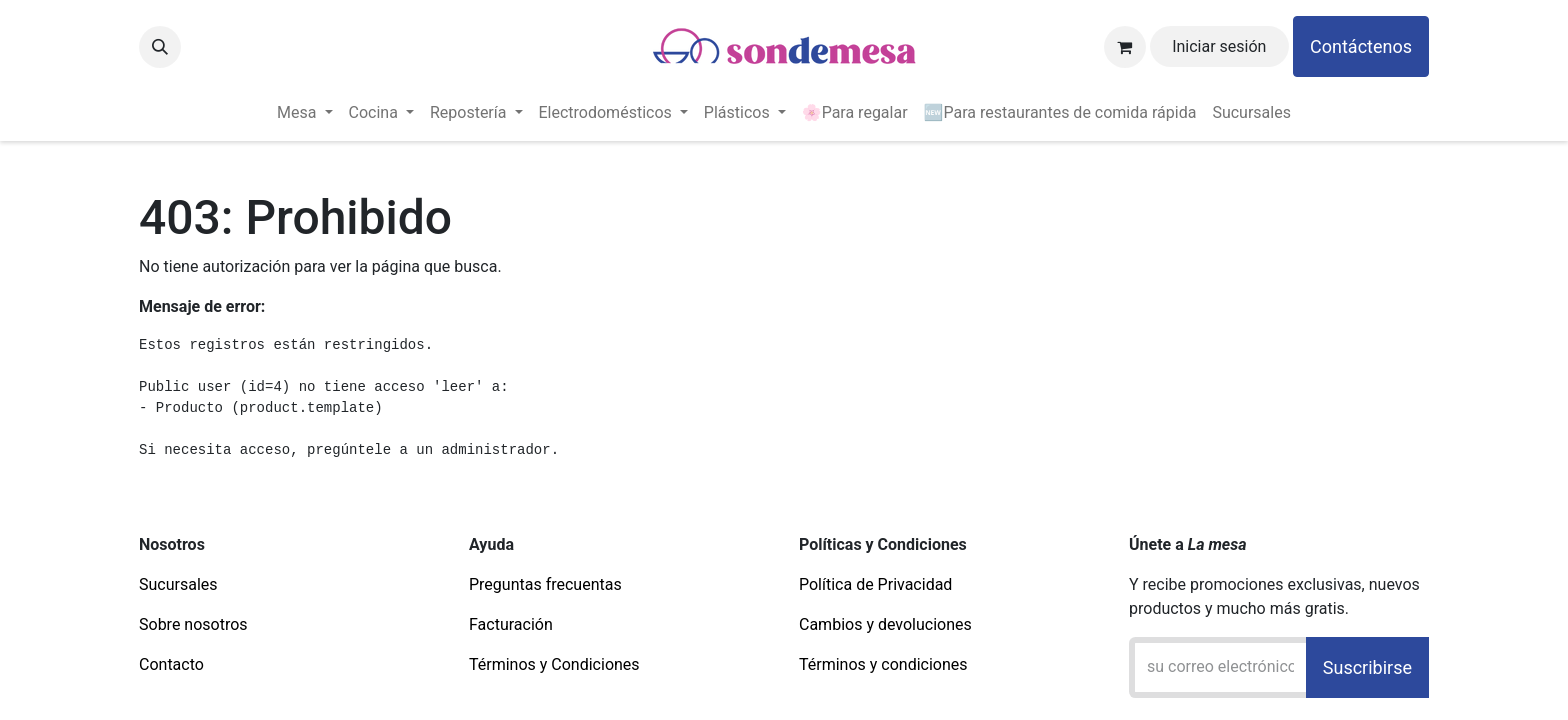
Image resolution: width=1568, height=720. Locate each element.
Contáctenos (1361, 46)
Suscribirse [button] (1367, 667)
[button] (160, 47)
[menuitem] (304, 113)
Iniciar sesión (1219, 46)
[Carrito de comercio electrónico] (1125, 47)
